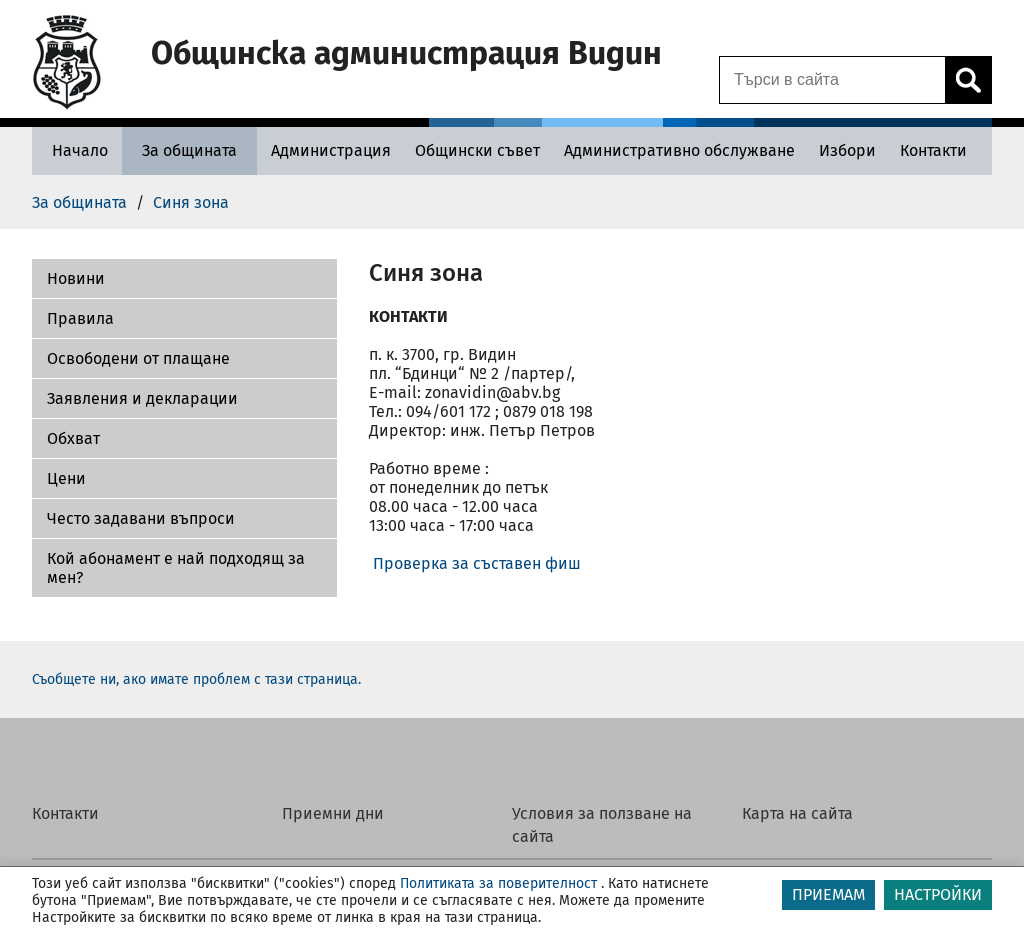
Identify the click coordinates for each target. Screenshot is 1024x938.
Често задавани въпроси (141, 518)
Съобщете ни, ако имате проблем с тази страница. (196, 679)
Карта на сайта (797, 813)
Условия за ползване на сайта (602, 825)
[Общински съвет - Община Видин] (477, 150)
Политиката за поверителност (498, 883)
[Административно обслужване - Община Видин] (679, 150)
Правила (80, 318)
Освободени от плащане (138, 358)
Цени (66, 478)
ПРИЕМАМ (828, 894)
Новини (76, 278)
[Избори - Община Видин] (847, 150)
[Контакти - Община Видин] (933, 150)
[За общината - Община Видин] (189, 150)
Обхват (73, 438)
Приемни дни (333, 813)
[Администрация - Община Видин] (331, 150)
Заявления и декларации (142, 398)
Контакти (65, 813)
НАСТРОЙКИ (938, 894)
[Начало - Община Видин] (75, 150)
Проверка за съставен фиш (477, 563)
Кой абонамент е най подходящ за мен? (176, 568)
